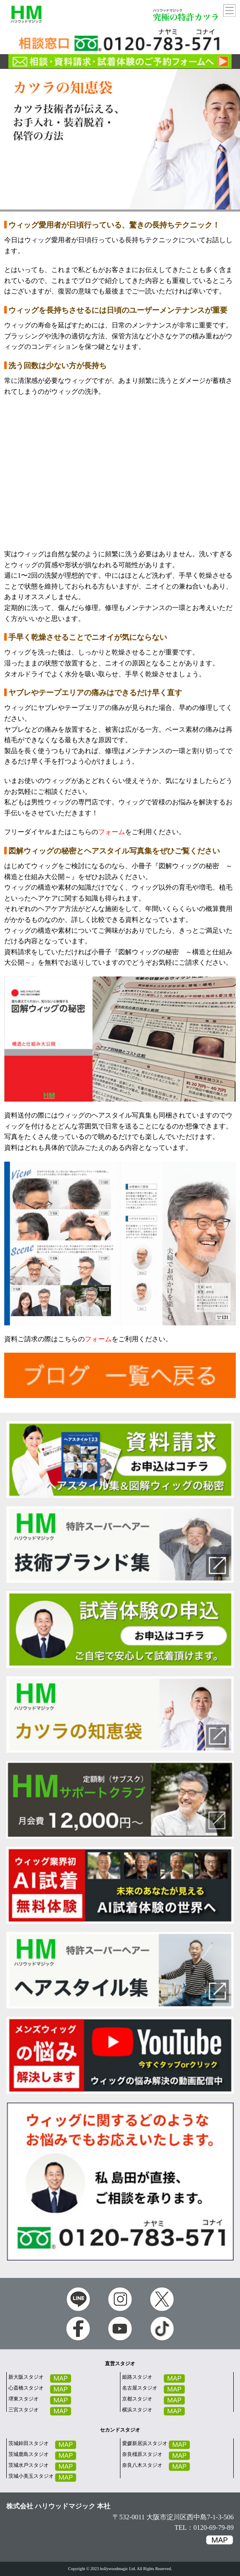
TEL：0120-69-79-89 (204, 2527)
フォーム (111, 831)
